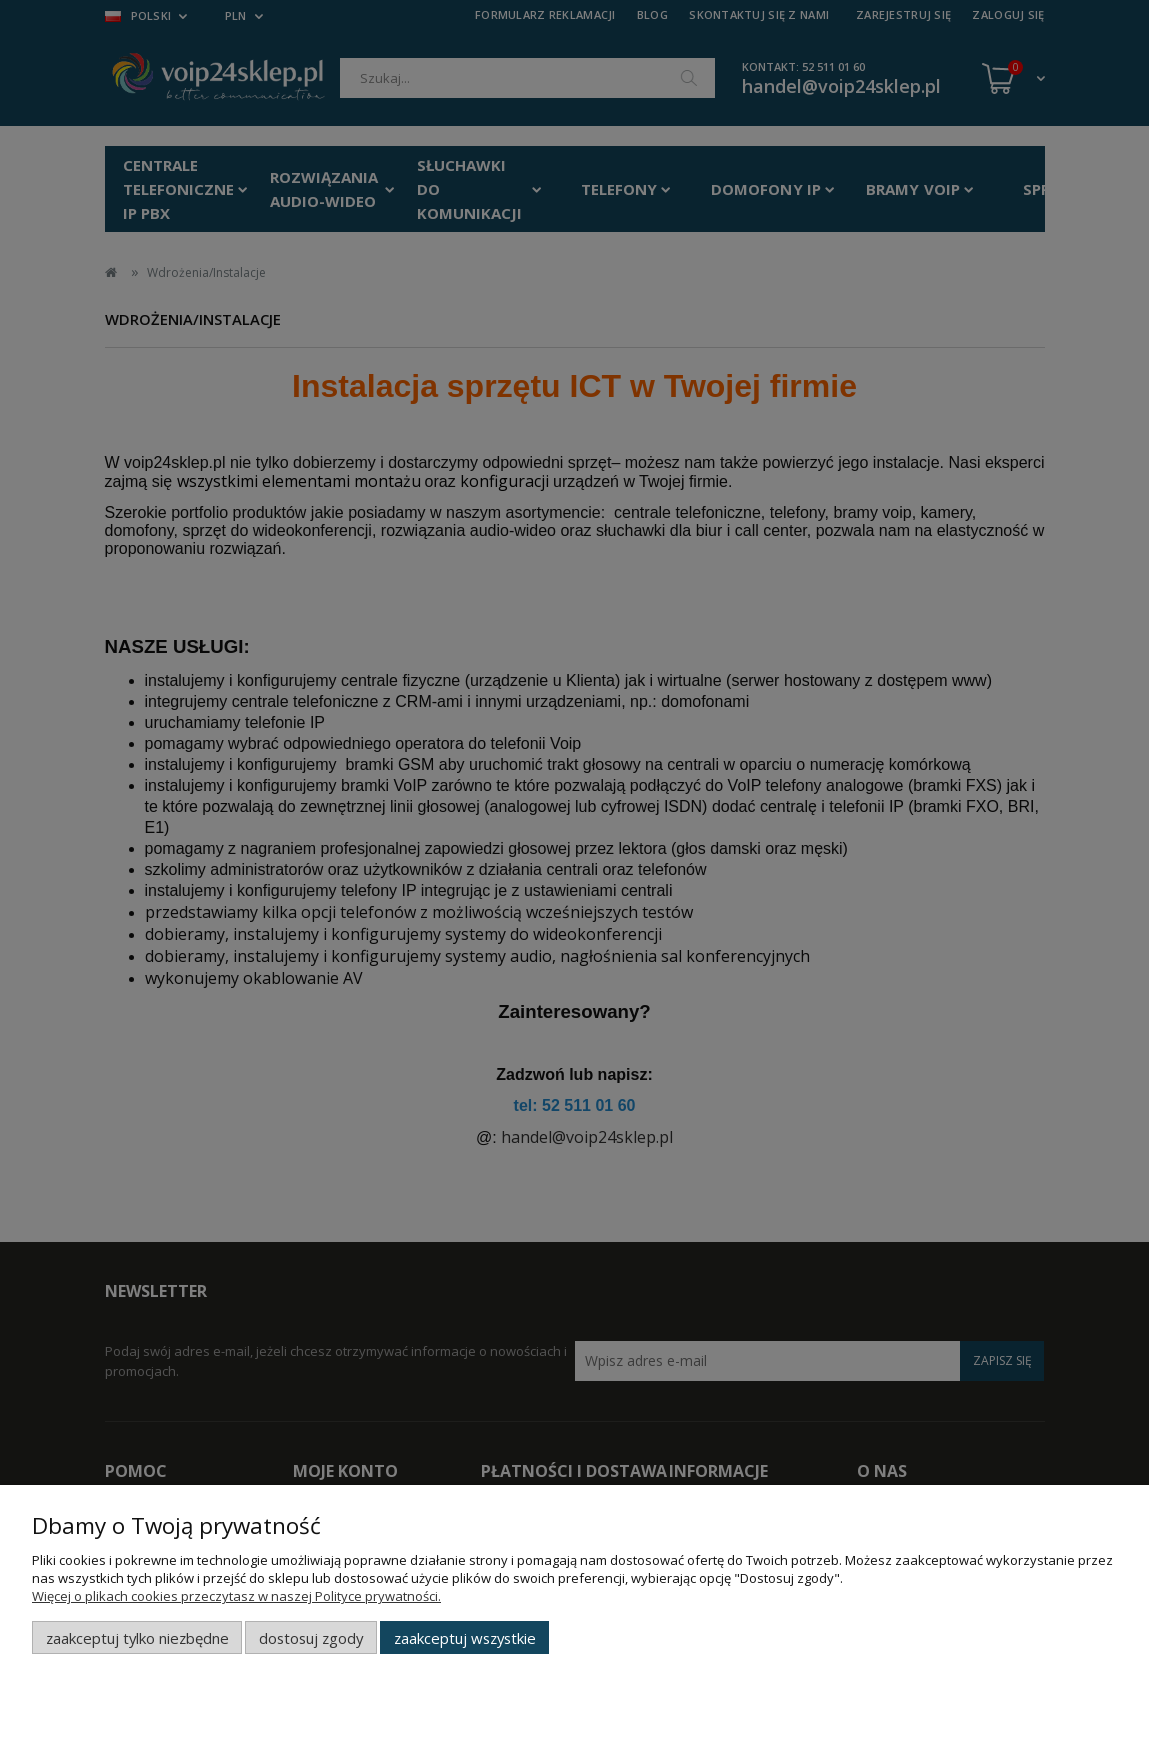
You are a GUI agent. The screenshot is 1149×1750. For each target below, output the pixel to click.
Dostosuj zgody (311, 1638)
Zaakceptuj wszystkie (465, 1638)
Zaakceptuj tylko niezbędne (137, 1638)
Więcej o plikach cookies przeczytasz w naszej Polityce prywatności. (236, 1596)
